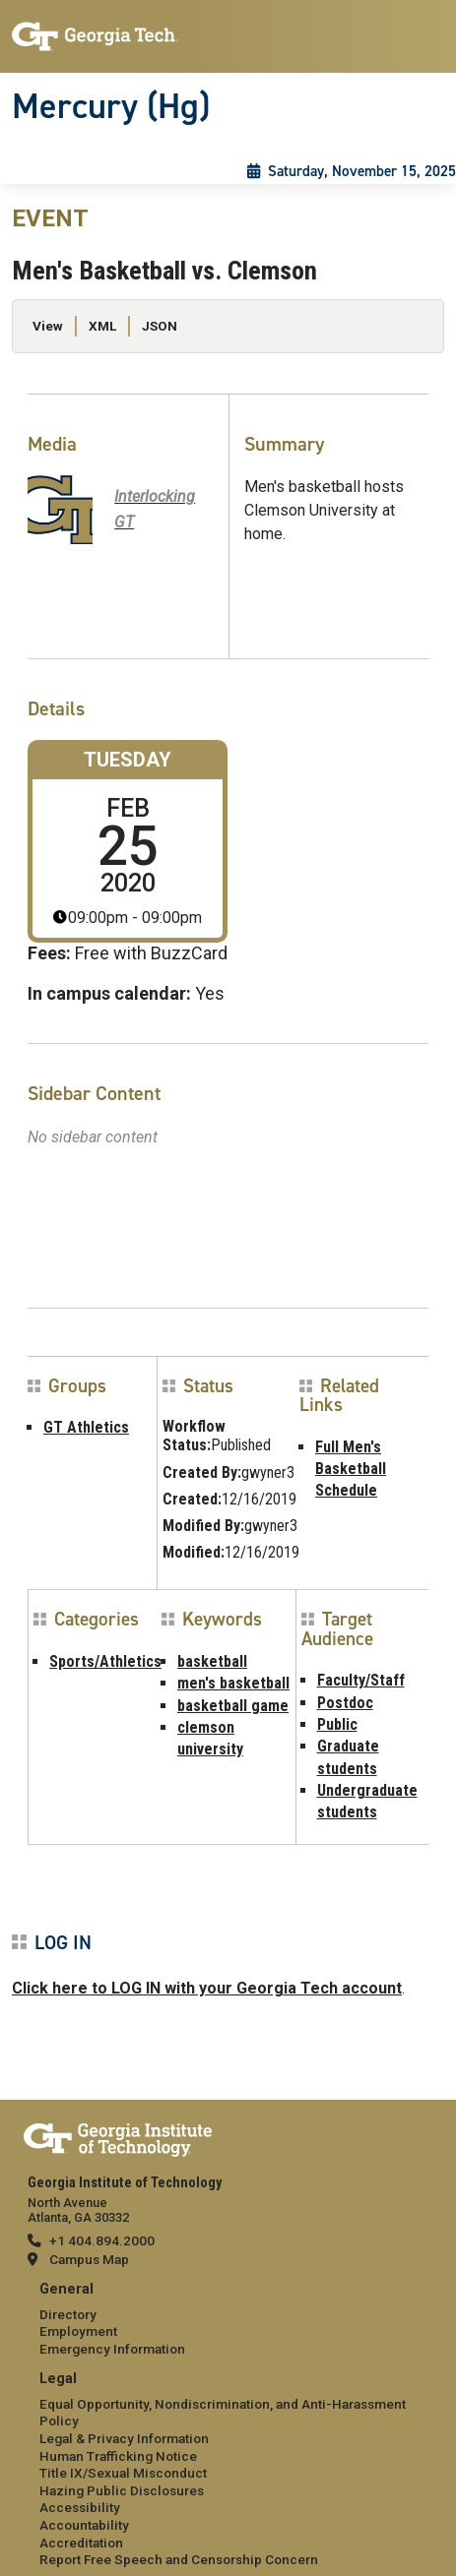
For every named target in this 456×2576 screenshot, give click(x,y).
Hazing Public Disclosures (121, 2490)
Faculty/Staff (361, 1680)
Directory (68, 2314)
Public (337, 1724)
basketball (212, 1661)
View (48, 326)
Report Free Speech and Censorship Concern (178, 2559)
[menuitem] (228, 2320)
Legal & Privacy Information (124, 2438)
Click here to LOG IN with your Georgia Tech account (207, 1988)
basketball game (233, 1705)
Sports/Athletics (105, 1661)
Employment (78, 2331)
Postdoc (345, 1702)
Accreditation (81, 2542)
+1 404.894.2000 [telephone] (102, 2240)
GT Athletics (86, 1427)
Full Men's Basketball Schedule (350, 1469)
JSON (159, 326)
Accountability (84, 2525)
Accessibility (79, 2507)
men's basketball (233, 1683)
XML (102, 326)
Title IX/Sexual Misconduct (123, 2473)
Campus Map (89, 2259)
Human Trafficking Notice (118, 2456)
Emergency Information (112, 2349)
